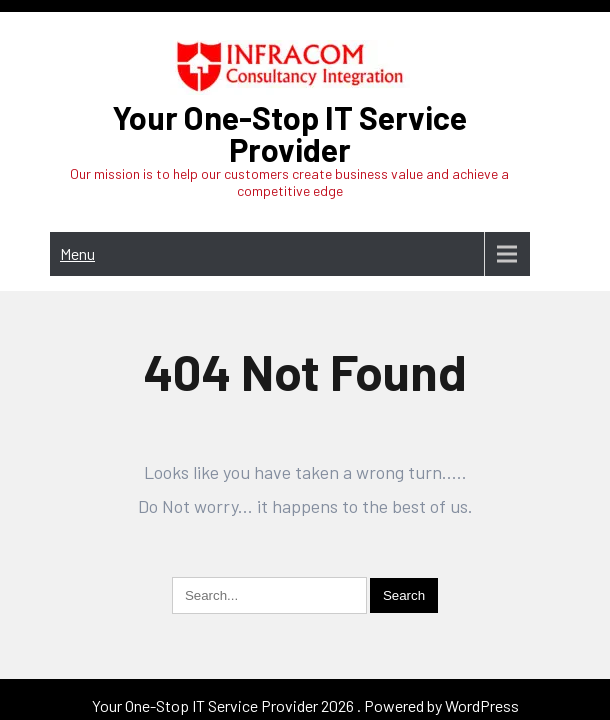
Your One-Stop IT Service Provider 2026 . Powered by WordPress (305, 641)
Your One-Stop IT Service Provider (289, 133)
